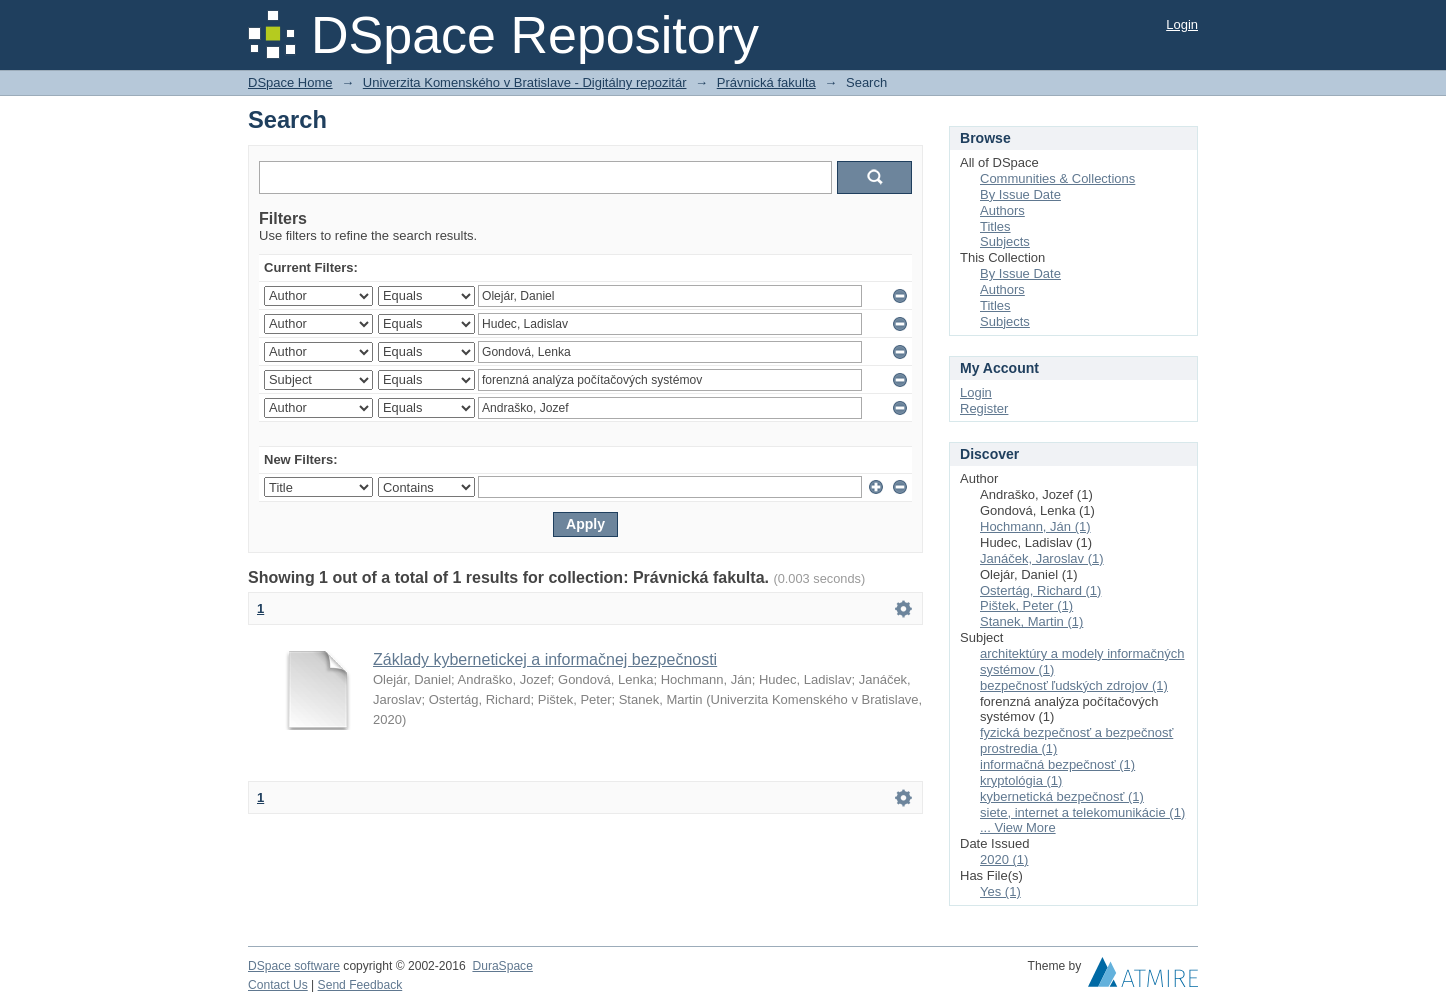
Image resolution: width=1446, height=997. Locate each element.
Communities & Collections (1057, 178)
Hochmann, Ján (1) (1035, 526)
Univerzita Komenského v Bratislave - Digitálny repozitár (525, 82)
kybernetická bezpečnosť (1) (1062, 796)
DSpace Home (290, 82)
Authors (1002, 210)
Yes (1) (1000, 891)
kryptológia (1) (1021, 780)
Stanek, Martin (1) (1031, 621)
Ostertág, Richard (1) (1040, 590)
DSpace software (294, 966)
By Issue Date (1020, 194)
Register (984, 408)
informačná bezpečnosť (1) (1057, 764)
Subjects (1005, 241)
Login (1182, 24)
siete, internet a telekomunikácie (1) (1082, 812)
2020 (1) (1004, 859)
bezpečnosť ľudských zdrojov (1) (1074, 685)
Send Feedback (360, 985)
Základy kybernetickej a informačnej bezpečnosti (545, 659)
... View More (1018, 827)
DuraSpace (502, 966)
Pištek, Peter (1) (1026, 605)
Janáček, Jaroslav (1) (1042, 558)
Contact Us (278, 985)
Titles (995, 226)
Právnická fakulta (766, 82)
